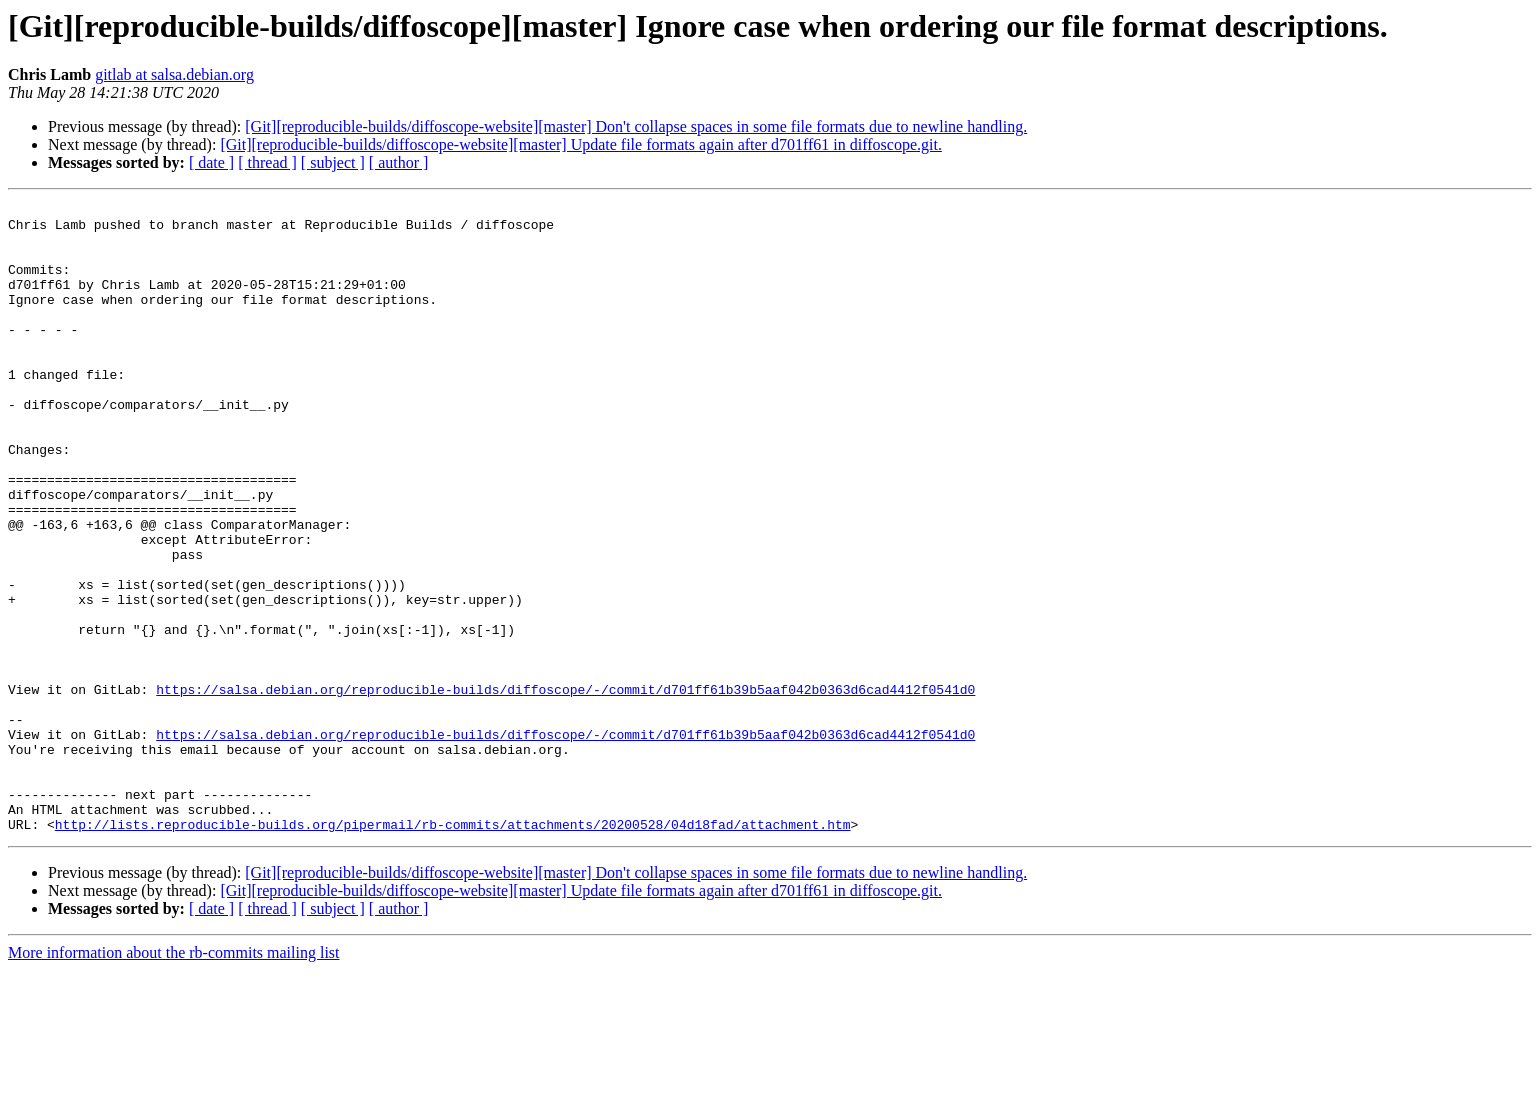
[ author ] (399, 162)
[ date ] (211, 162)
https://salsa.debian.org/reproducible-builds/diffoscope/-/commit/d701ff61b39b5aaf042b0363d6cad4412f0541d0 (565, 788)
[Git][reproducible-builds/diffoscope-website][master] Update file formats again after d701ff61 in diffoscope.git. (581, 144)
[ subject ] (333, 162)
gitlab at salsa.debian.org (174, 74)
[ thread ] (267, 162)
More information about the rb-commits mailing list (174, 1078)
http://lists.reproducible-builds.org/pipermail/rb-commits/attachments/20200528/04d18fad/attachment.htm (453, 950)
